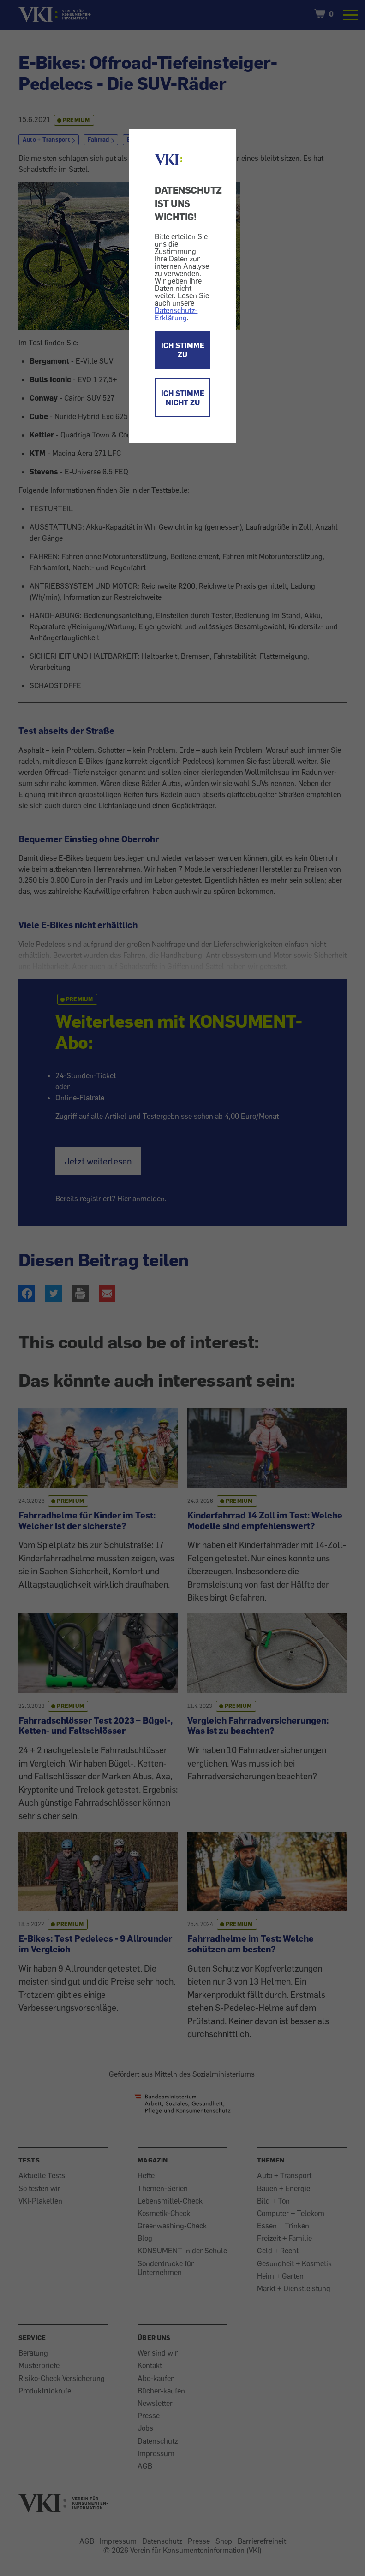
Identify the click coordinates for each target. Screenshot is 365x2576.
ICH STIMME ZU (182, 350)
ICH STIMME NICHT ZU (182, 398)
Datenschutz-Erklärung (176, 314)
